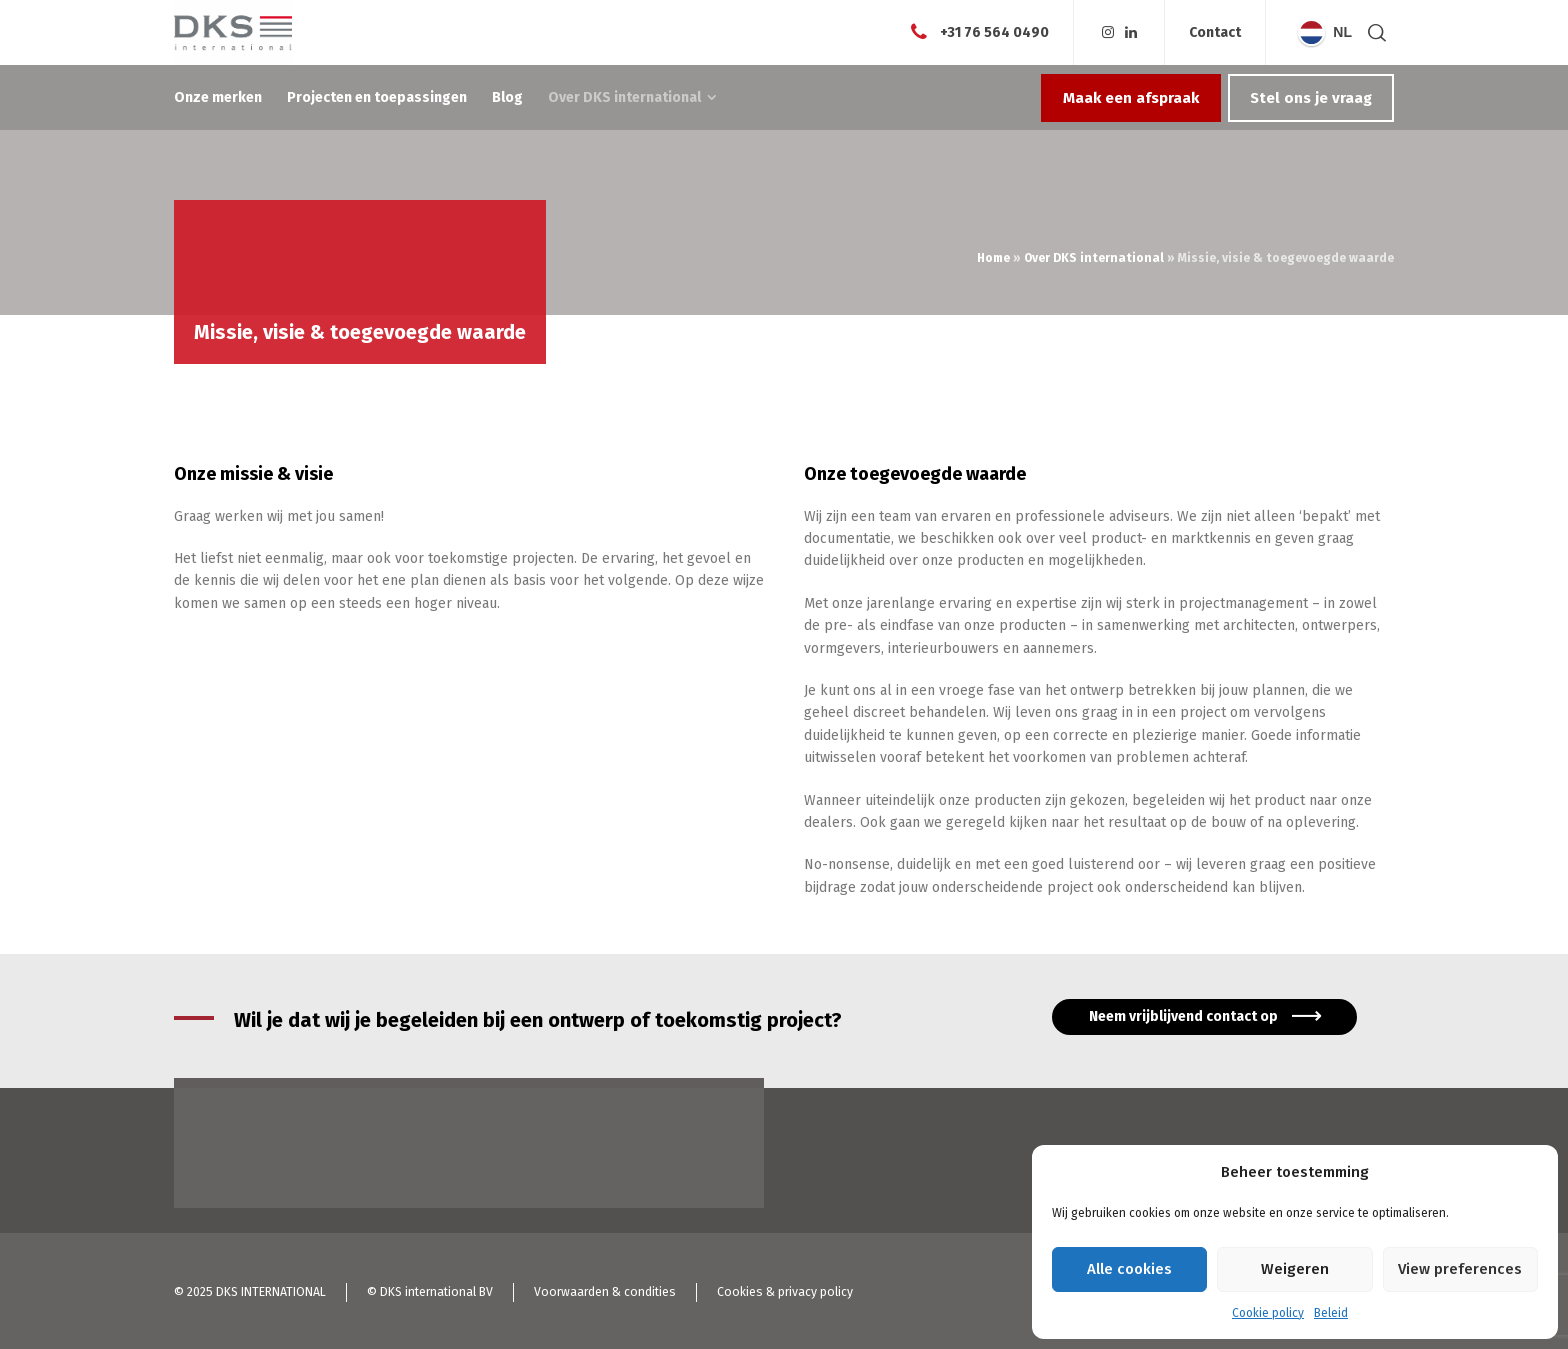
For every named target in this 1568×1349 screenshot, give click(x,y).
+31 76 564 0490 (994, 31)
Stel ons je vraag (1311, 98)
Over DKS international (1094, 258)
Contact (1215, 33)
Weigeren (1295, 1269)
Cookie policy (1268, 1313)
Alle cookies (1129, 1269)
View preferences (1460, 1269)
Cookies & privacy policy (785, 1292)
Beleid (1331, 1313)
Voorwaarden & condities (605, 1292)
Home (993, 258)
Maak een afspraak (1131, 98)
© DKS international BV (430, 1292)
